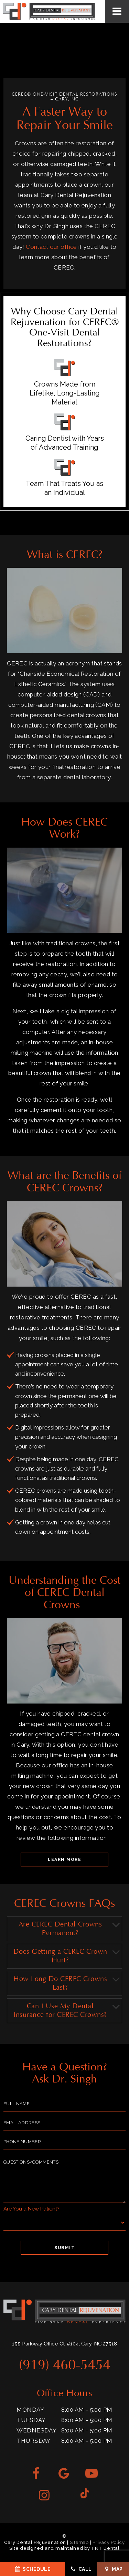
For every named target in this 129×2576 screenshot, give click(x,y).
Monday (30, 2409)
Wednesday (36, 2430)
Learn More (64, 1859)
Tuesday (31, 2420)
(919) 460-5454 (64, 2365)
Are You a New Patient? (31, 2209)
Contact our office (51, 246)
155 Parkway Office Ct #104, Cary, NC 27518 (64, 2344)
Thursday (33, 2440)
